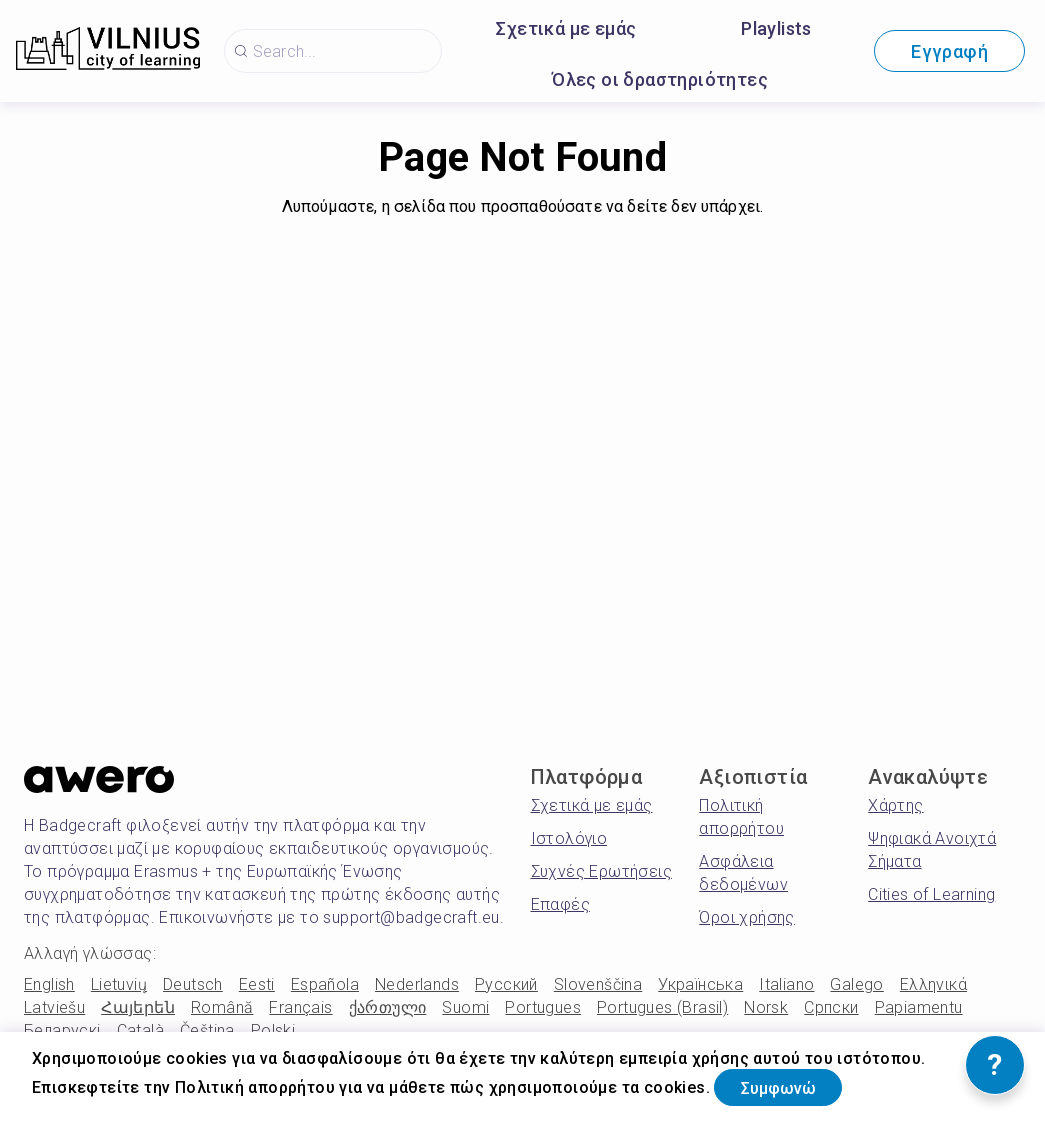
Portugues (543, 1007)
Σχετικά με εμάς (566, 28)
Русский (506, 984)
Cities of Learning (931, 894)
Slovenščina (598, 984)
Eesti (257, 984)
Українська (700, 984)
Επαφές (560, 904)
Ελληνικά (933, 984)
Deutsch (193, 984)
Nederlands (417, 984)
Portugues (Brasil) (662, 1007)
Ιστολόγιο (569, 838)
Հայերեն (138, 1007)
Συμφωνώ (792, 1085)
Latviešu (54, 1007)
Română (222, 1007)
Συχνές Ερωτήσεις (601, 871)
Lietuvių (119, 984)
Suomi (465, 1007)
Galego (856, 984)
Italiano (786, 984)
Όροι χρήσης (746, 917)
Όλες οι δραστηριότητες (660, 79)
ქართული (388, 1007)
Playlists (776, 28)
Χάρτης (895, 805)
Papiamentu (919, 1007)
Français (300, 1007)
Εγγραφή (949, 51)
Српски (831, 1007)
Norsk (766, 1007)
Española (325, 984)
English (49, 984)
